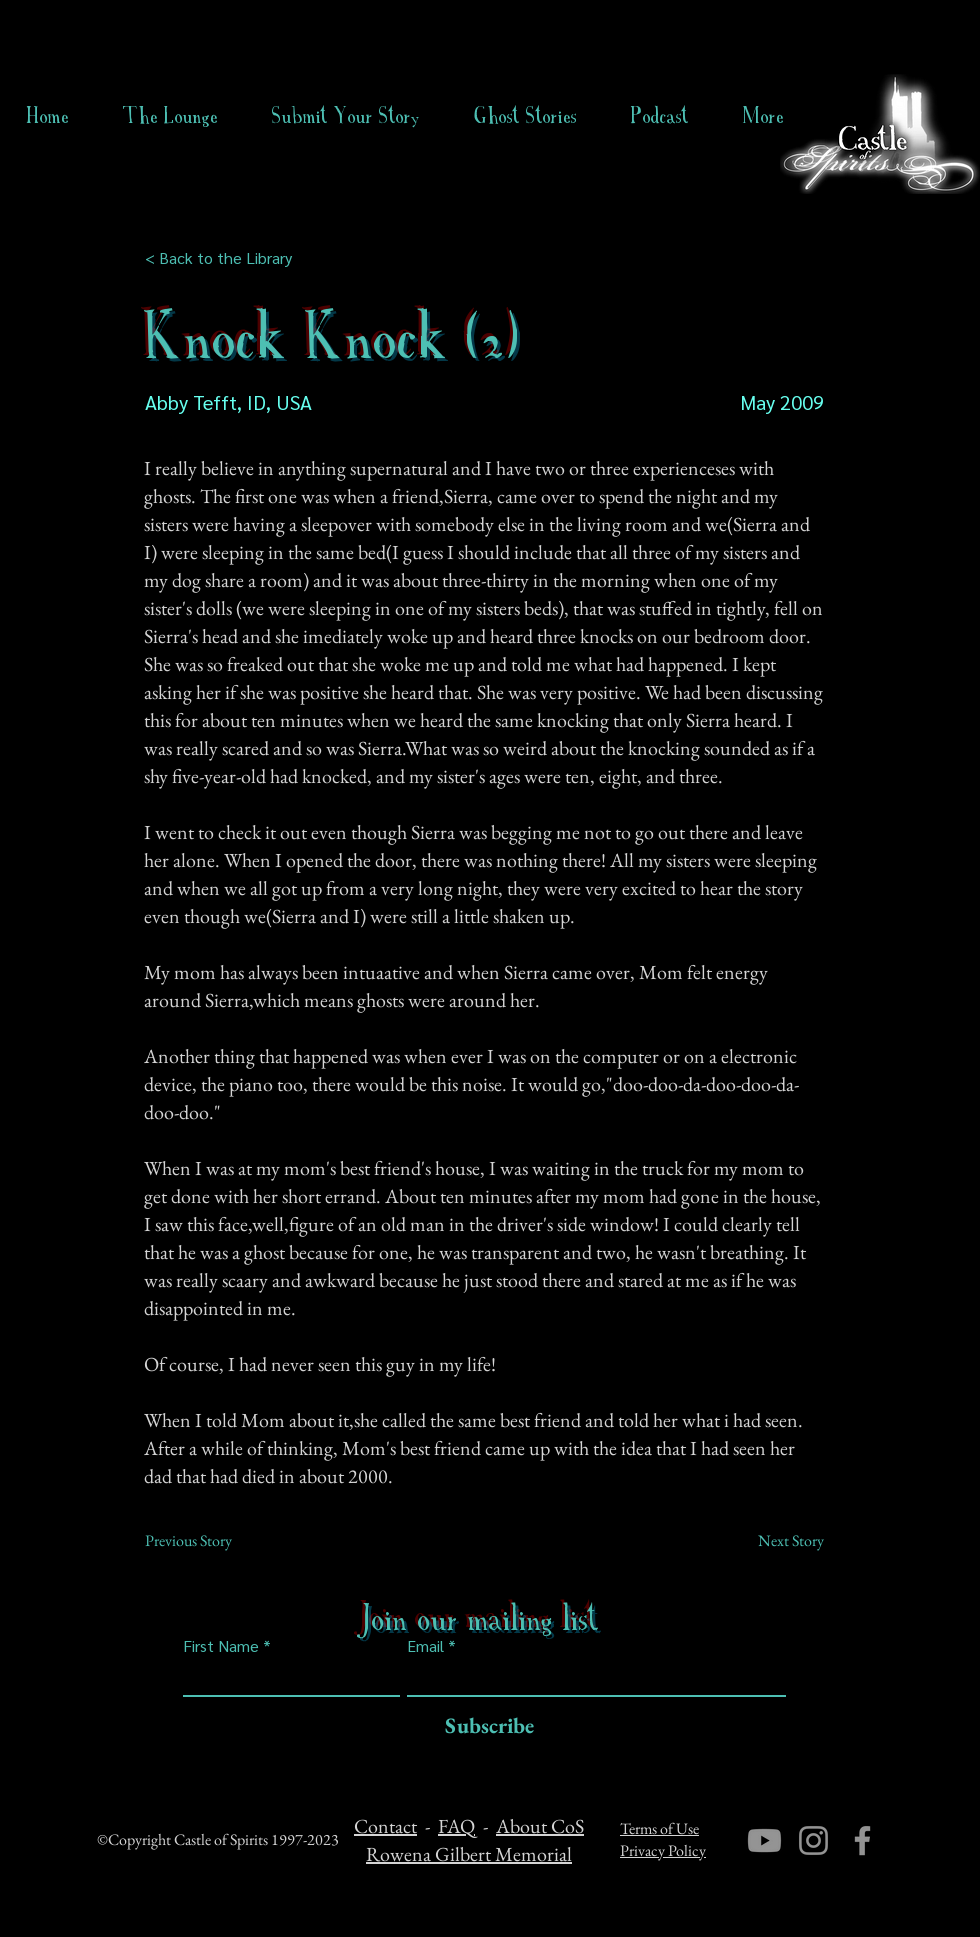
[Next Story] (774, 1541)
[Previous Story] (211, 1541)
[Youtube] (764, 1840)
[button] (525, 116)
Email (425, 1646)
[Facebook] (862, 1840)
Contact (385, 1826)
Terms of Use (659, 1828)
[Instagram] (813, 1840)
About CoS (540, 1826)
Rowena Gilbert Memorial (469, 1854)
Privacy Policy (663, 1850)
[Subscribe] (484, 1726)
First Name (221, 1646)
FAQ (456, 1826)
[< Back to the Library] (224, 258)
